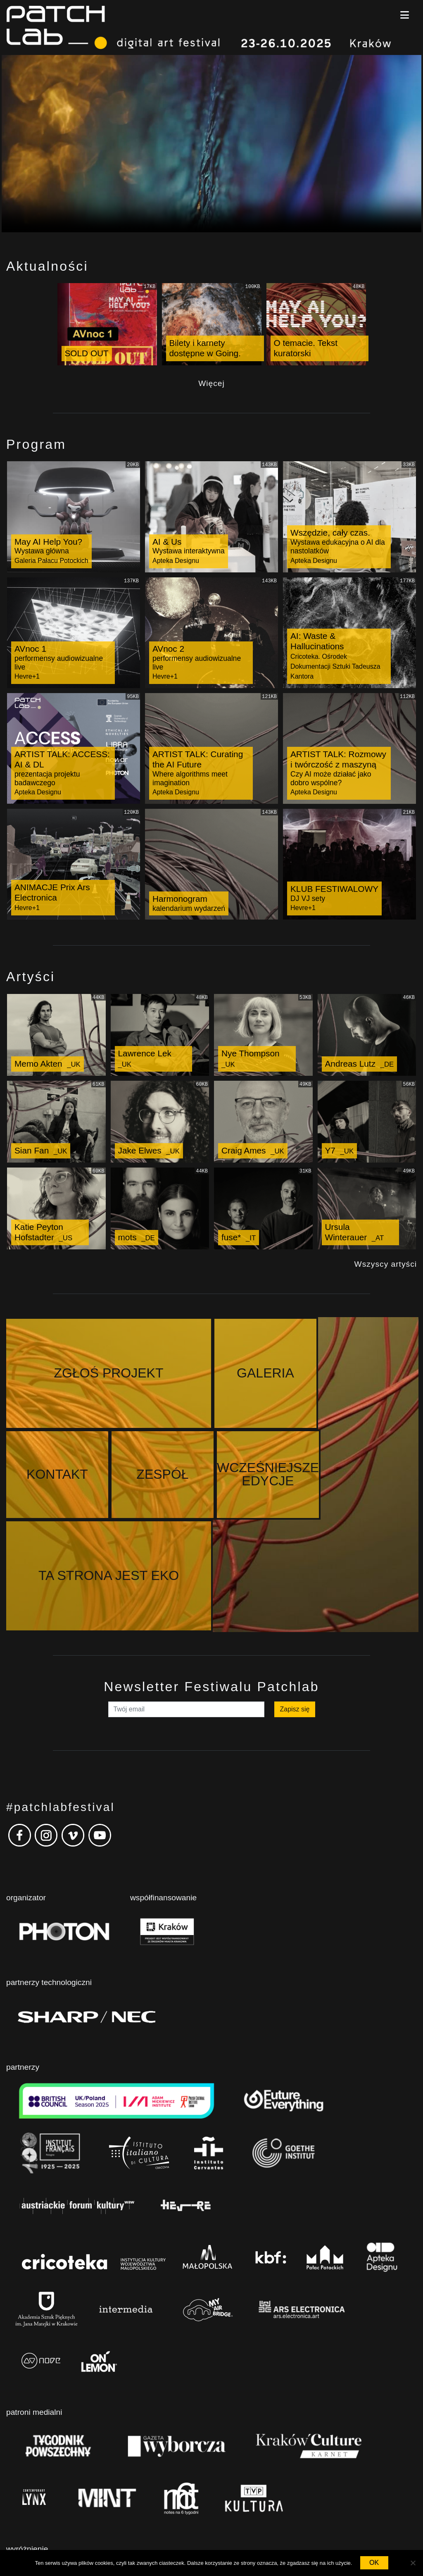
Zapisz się (294, 1618)
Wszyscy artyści (385, 1264)
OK (374, 2562)
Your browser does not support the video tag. (211, 143)
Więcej (211, 383)
